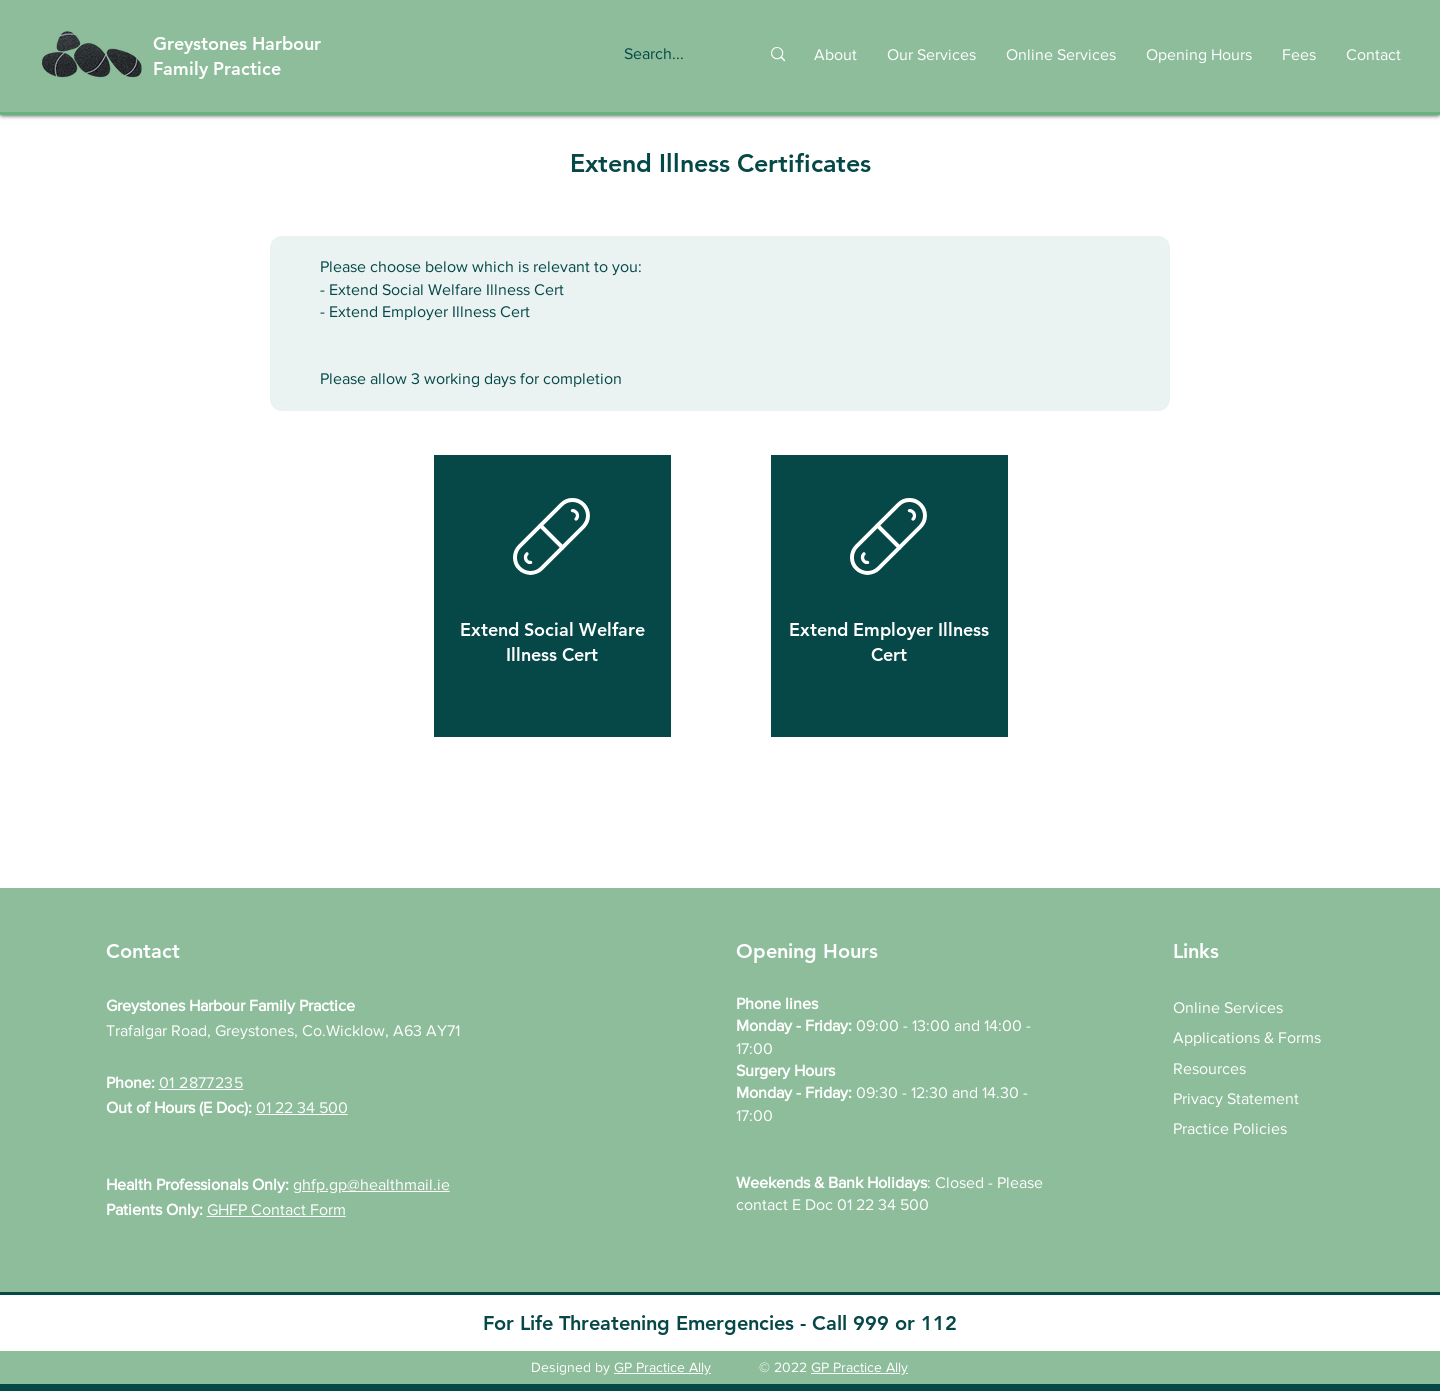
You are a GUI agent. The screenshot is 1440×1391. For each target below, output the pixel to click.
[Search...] (670, 54)
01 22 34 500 (302, 1107)
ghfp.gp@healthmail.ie (371, 1184)
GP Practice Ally (662, 1367)
